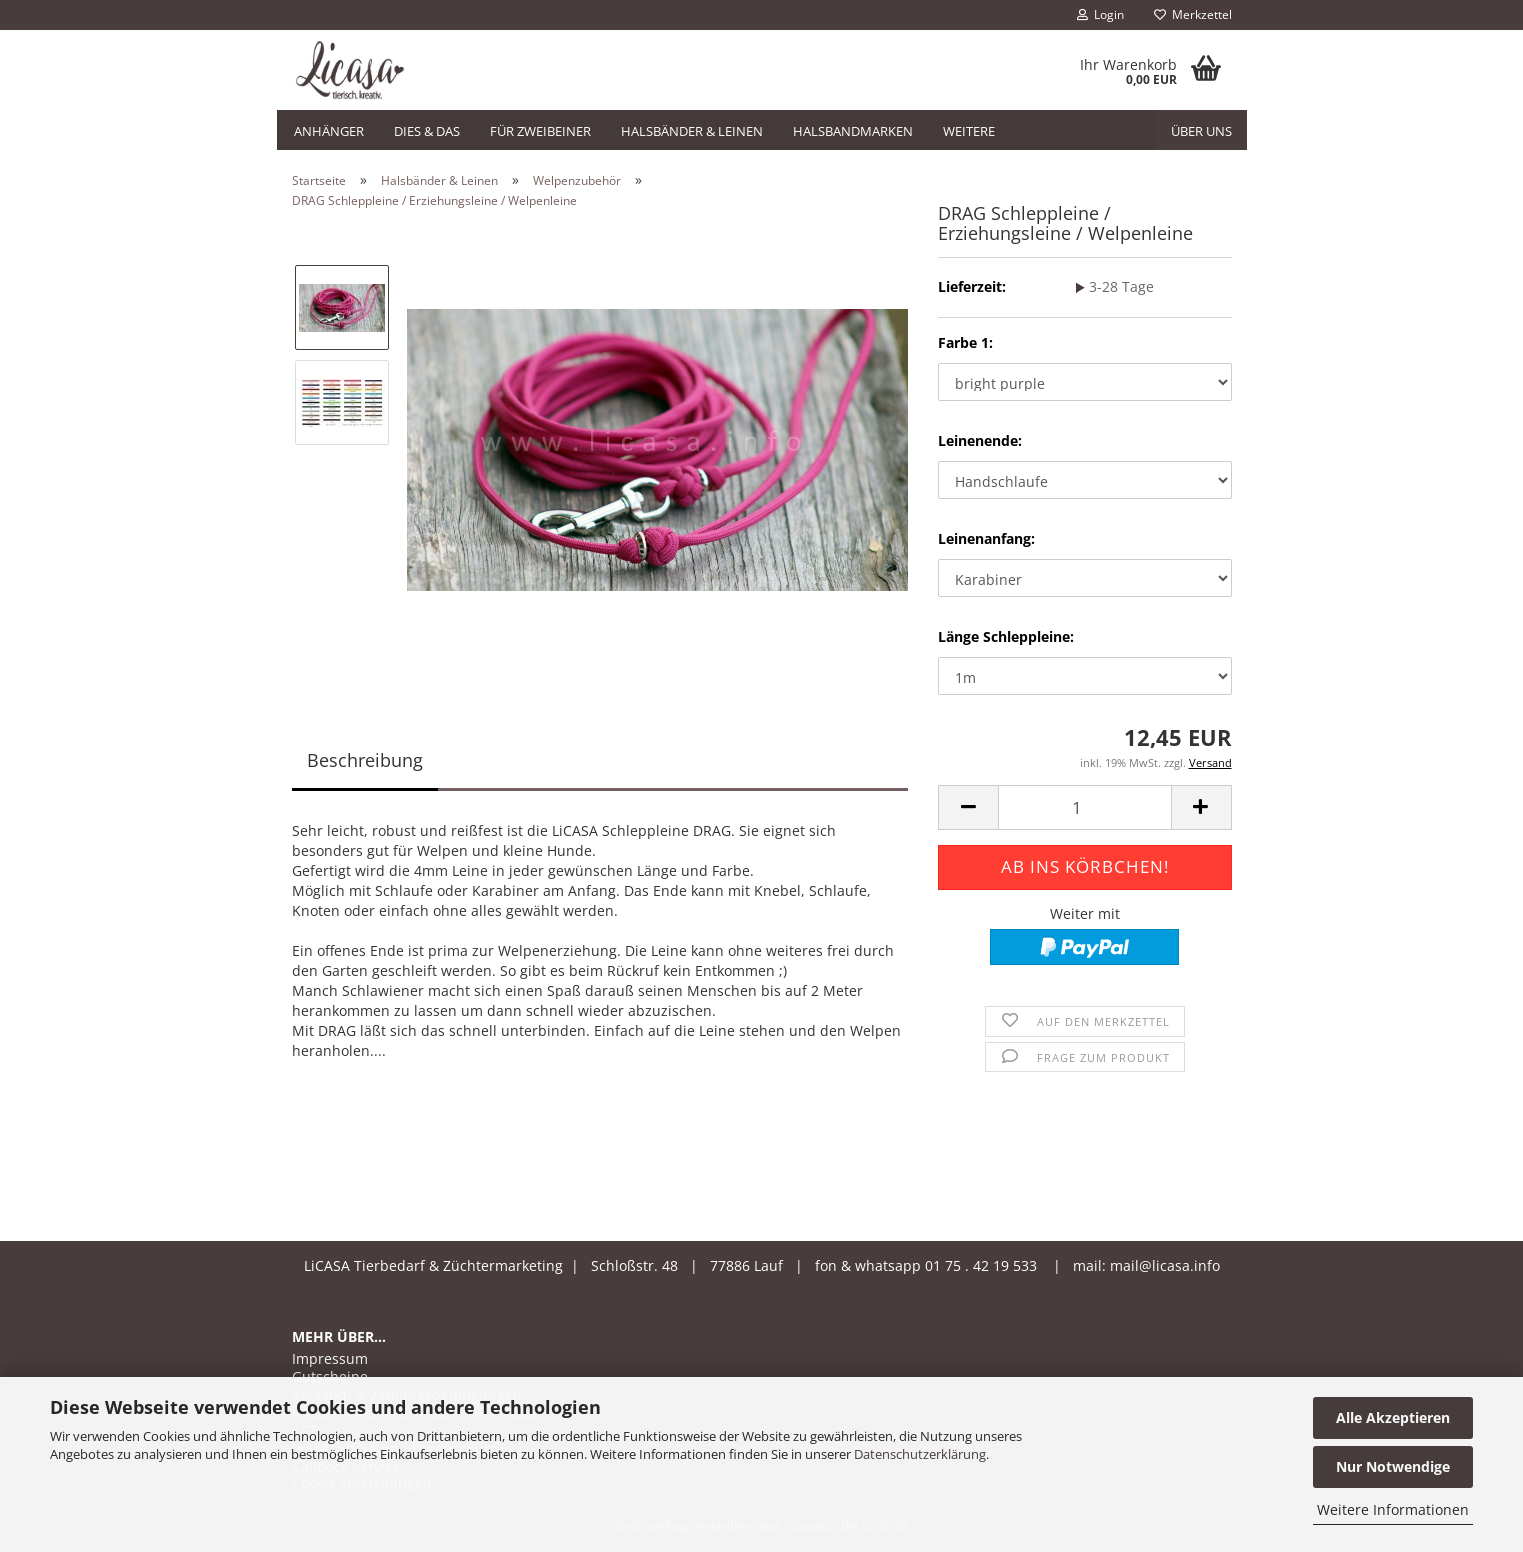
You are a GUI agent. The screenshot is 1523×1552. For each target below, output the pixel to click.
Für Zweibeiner (540, 131)
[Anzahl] (1084, 807)
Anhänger (329, 131)
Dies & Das (427, 131)
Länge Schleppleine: (1006, 636)
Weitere (969, 131)
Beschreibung (365, 760)
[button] (968, 807)
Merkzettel (1193, 14)
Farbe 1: (965, 342)
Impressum (330, 1359)
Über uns (1201, 131)
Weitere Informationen (1393, 1509)
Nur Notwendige (1393, 1466)
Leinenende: (980, 440)
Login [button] (1100, 14)
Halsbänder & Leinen (692, 131)
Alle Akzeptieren (1393, 1417)
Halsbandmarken (853, 131)
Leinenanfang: (986, 538)
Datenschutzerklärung (920, 1454)
